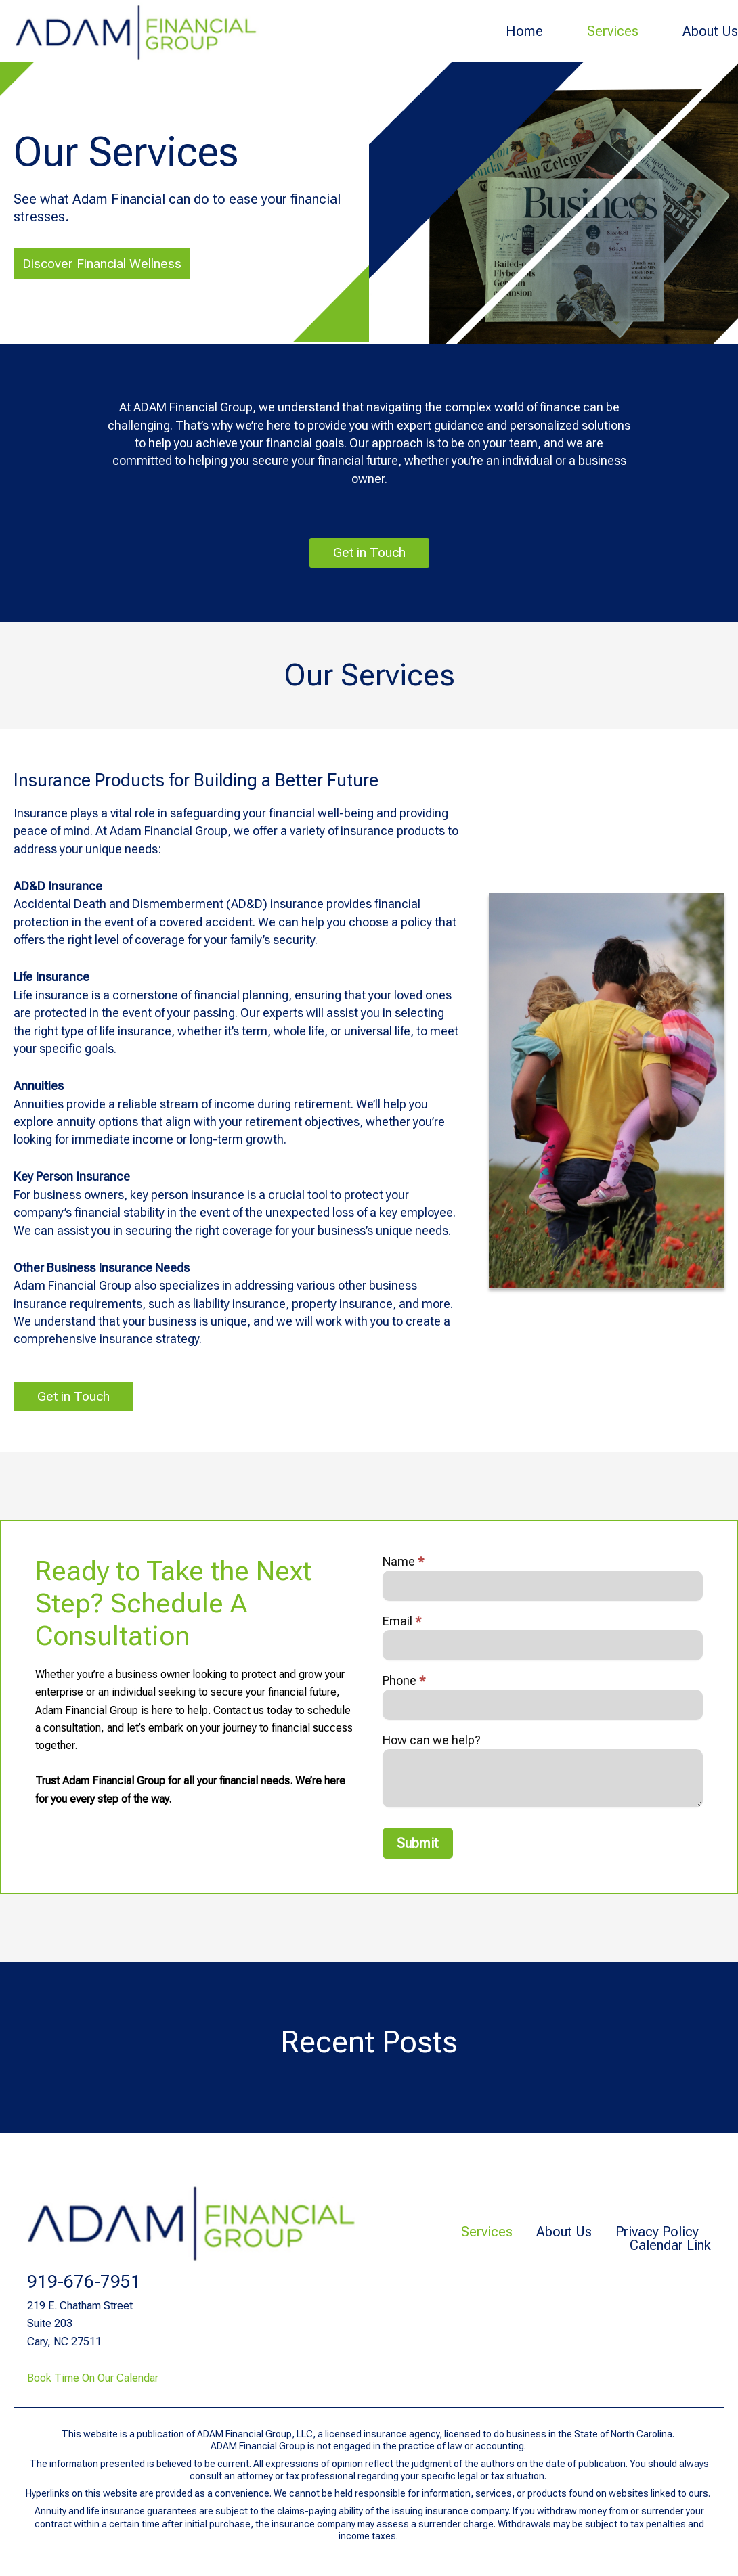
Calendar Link (670, 2245)
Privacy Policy (652, 2231)
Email (402, 1624)
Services (612, 31)
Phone (404, 1684)
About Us (710, 31)
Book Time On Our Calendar (92, 2378)
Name (404, 1565)
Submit (418, 1846)
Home (524, 31)
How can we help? (432, 1743)
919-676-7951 (84, 2282)
